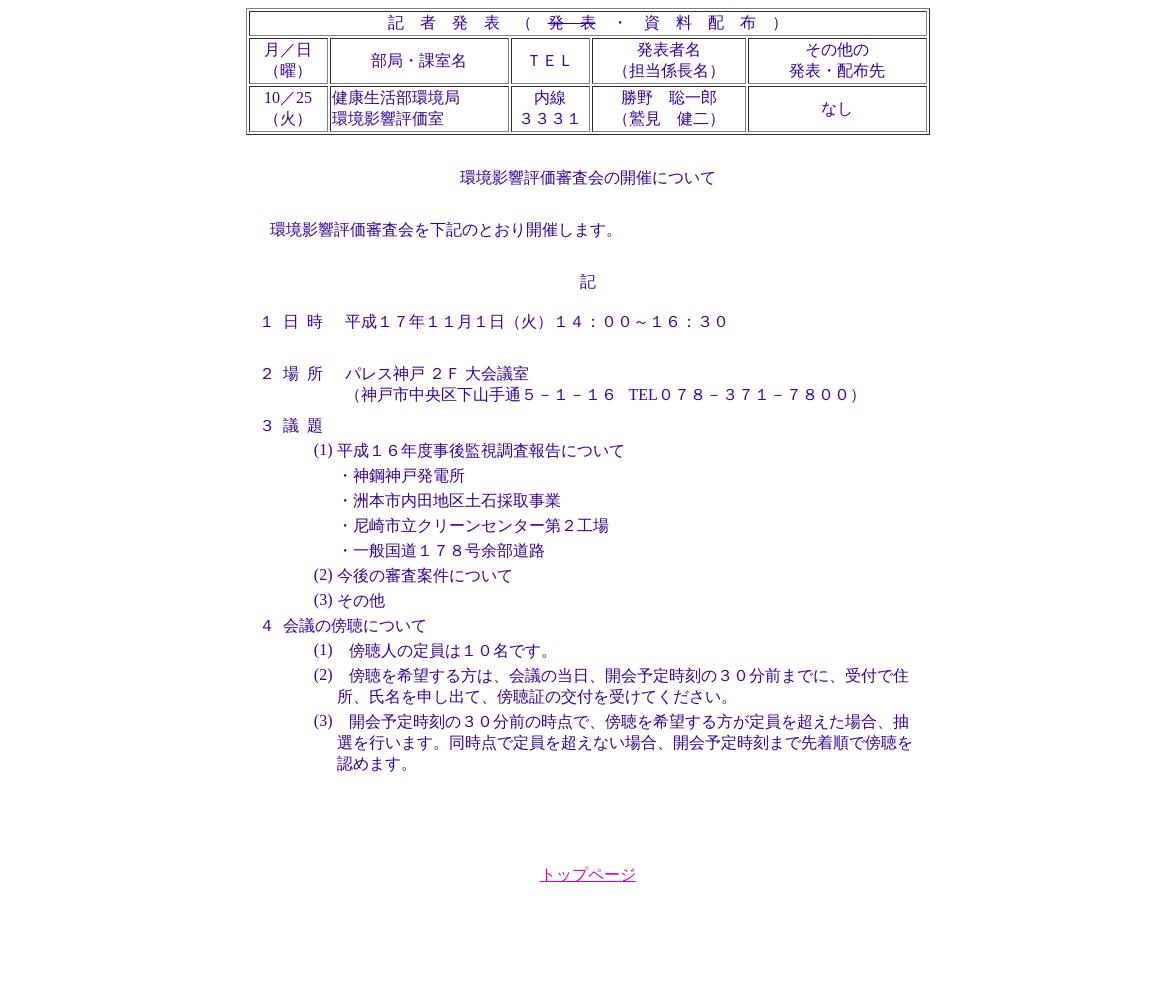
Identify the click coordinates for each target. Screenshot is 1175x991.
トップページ (588, 874)
